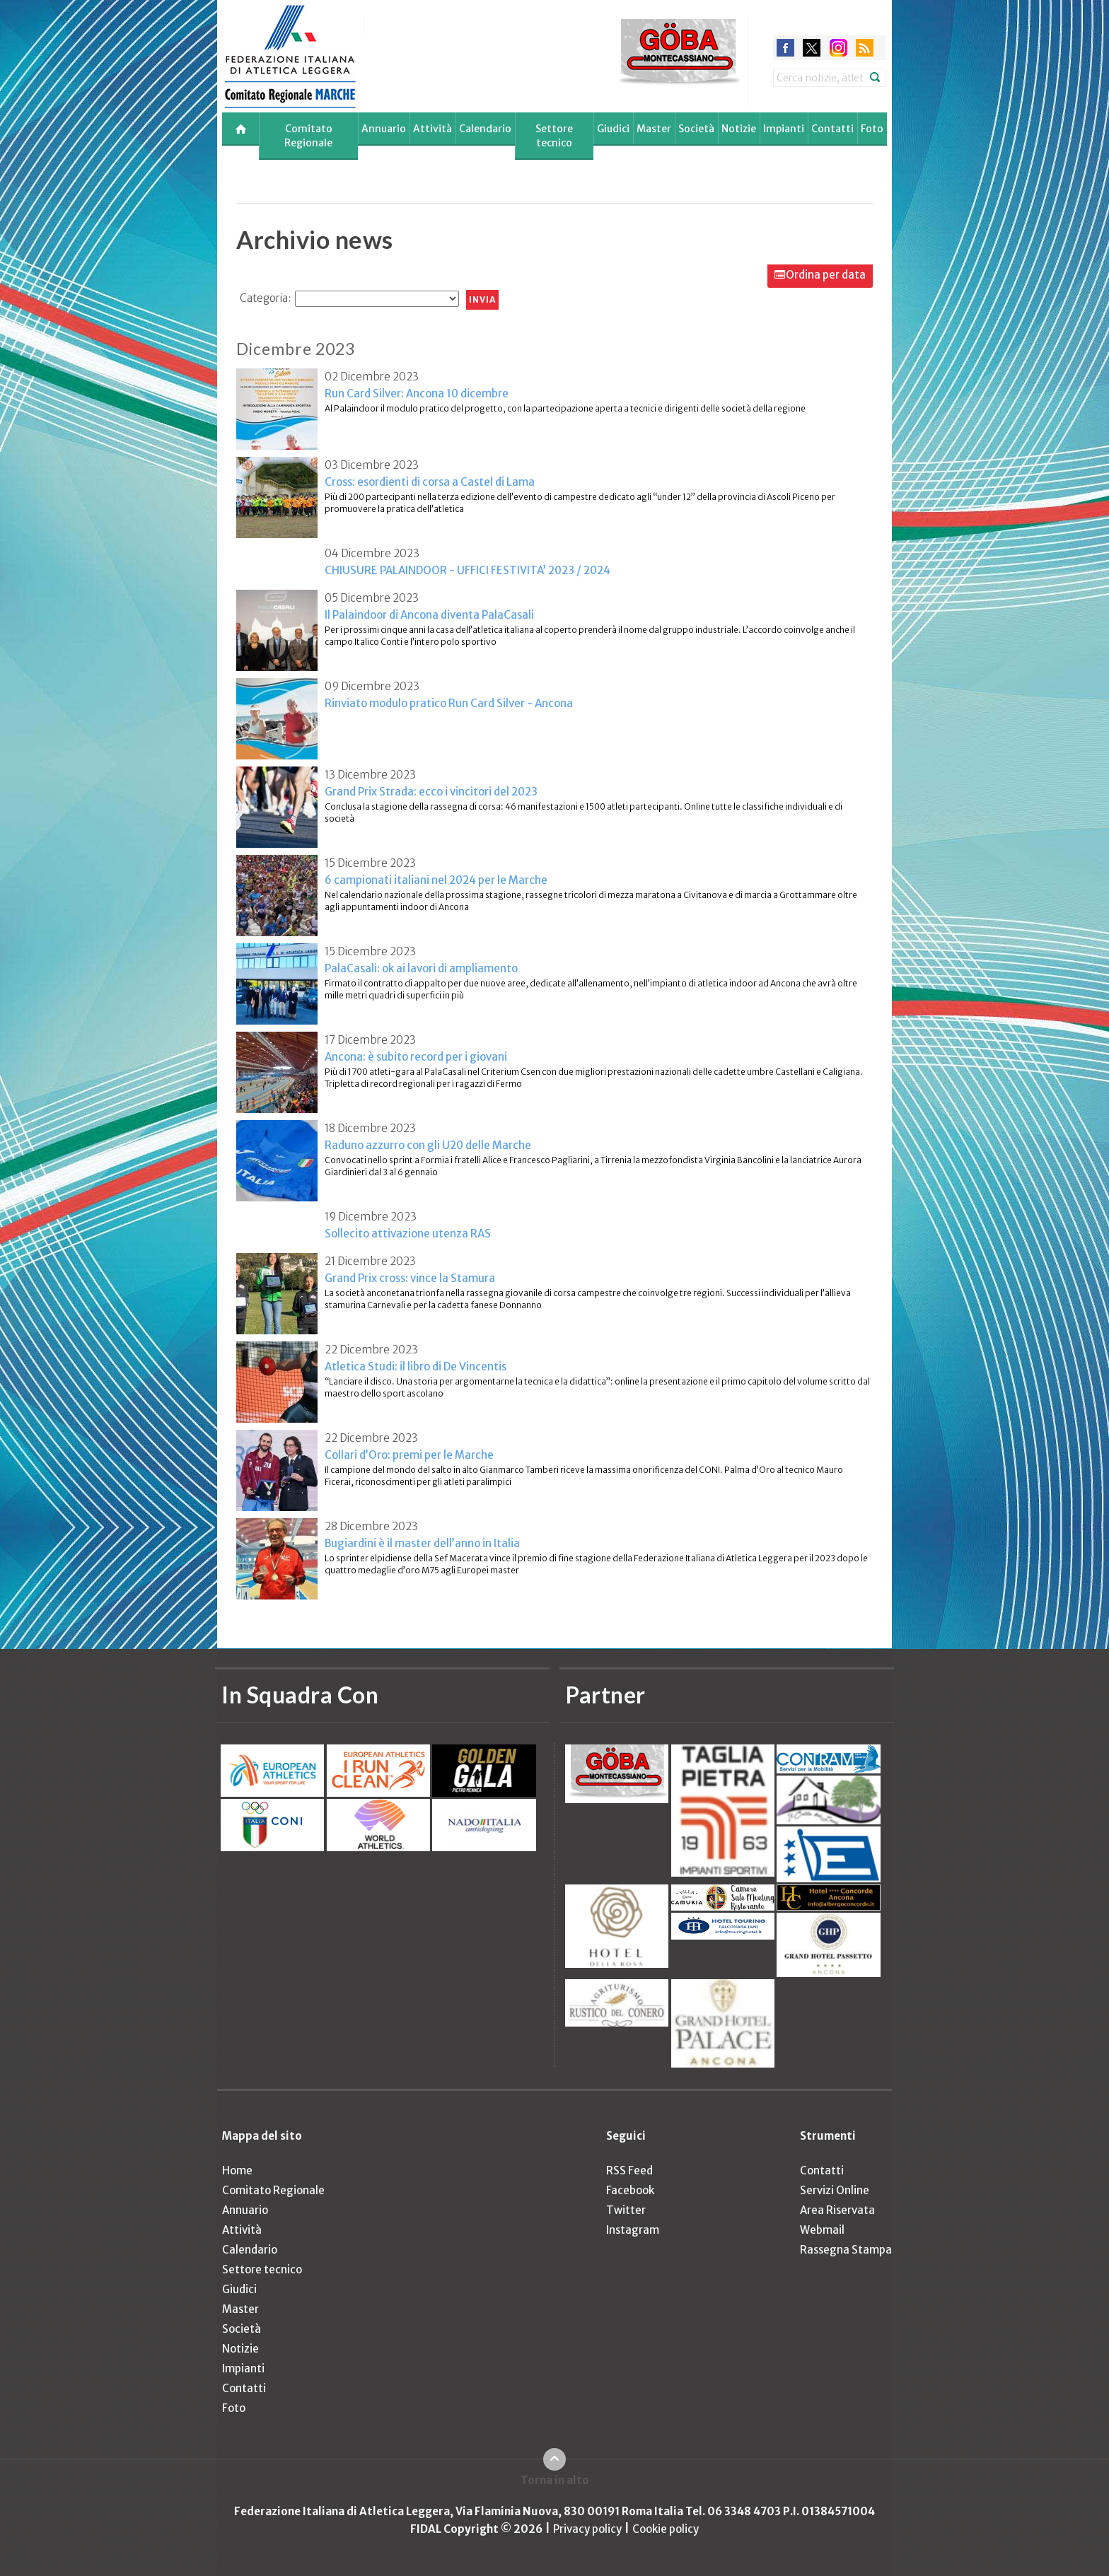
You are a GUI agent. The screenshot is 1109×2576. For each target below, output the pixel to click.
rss (864, 48)
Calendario (485, 128)
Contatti (832, 128)
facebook (785, 48)
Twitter (626, 2210)
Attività (432, 128)
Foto (872, 128)
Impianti (783, 128)
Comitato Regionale (308, 135)
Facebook (630, 2190)
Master (654, 128)
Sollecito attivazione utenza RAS (408, 1233)
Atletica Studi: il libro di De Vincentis (415, 1366)
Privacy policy (587, 2529)
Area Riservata (837, 2210)
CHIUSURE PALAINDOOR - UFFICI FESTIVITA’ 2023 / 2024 (467, 570)
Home (237, 2170)
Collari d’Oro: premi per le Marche (409, 1455)
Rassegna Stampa (846, 2249)
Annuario (383, 128)
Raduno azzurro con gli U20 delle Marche (428, 1145)
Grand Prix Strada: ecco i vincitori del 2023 (431, 791)
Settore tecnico (554, 135)
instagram (838, 48)
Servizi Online (834, 2190)
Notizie (738, 128)
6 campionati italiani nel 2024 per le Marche (436, 880)
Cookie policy (665, 2529)
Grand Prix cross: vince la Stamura (410, 1278)
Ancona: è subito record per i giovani (416, 1056)
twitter (811, 48)
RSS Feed (629, 2170)
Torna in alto (555, 2480)
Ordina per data (826, 274)
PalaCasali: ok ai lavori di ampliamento (421, 968)
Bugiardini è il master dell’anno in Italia (422, 1543)
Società (696, 128)
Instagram (632, 2230)
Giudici (613, 128)
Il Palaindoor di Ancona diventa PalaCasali (429, 615)
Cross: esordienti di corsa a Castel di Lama (430, 482)
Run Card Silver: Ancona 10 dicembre (417, 393)
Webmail (822, 2230)
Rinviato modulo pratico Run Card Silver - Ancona (449, 703)
